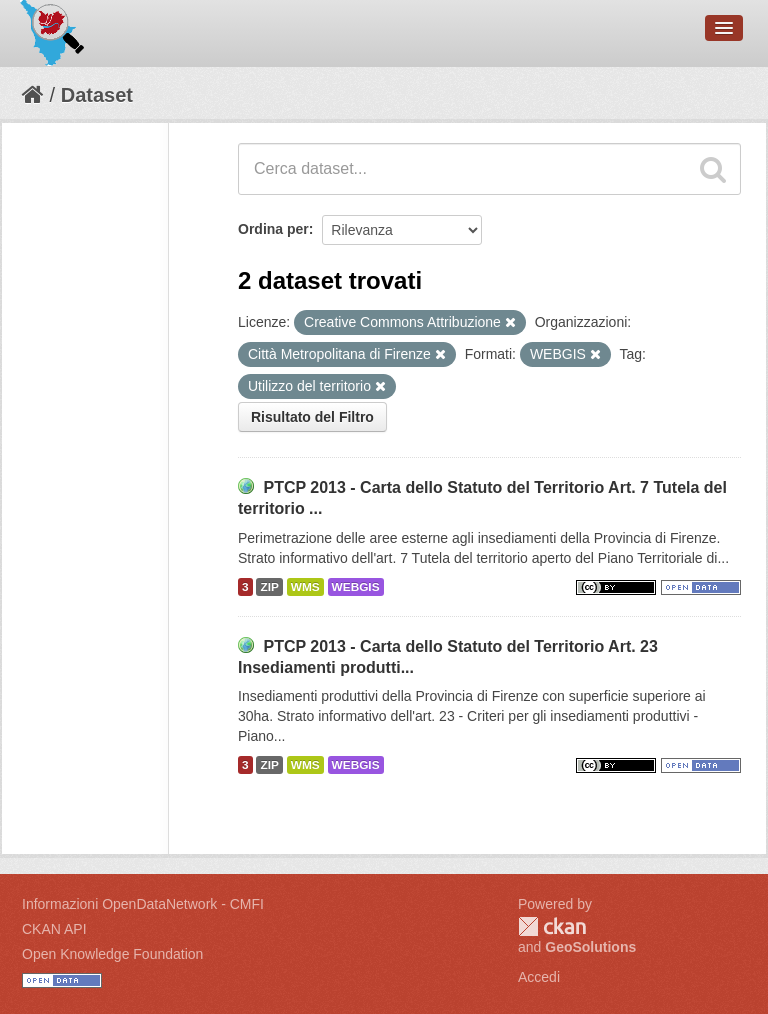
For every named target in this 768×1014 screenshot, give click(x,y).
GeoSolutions (590, 947)
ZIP (269, 587)
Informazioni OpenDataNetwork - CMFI (143, 904)
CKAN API (54, 929)
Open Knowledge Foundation (112, 954)
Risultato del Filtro (312, 417)
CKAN (552, 926)
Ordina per (273, 229)
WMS (305, 587)
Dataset (97, 95)
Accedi (539, 977)
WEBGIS (356, 587)
